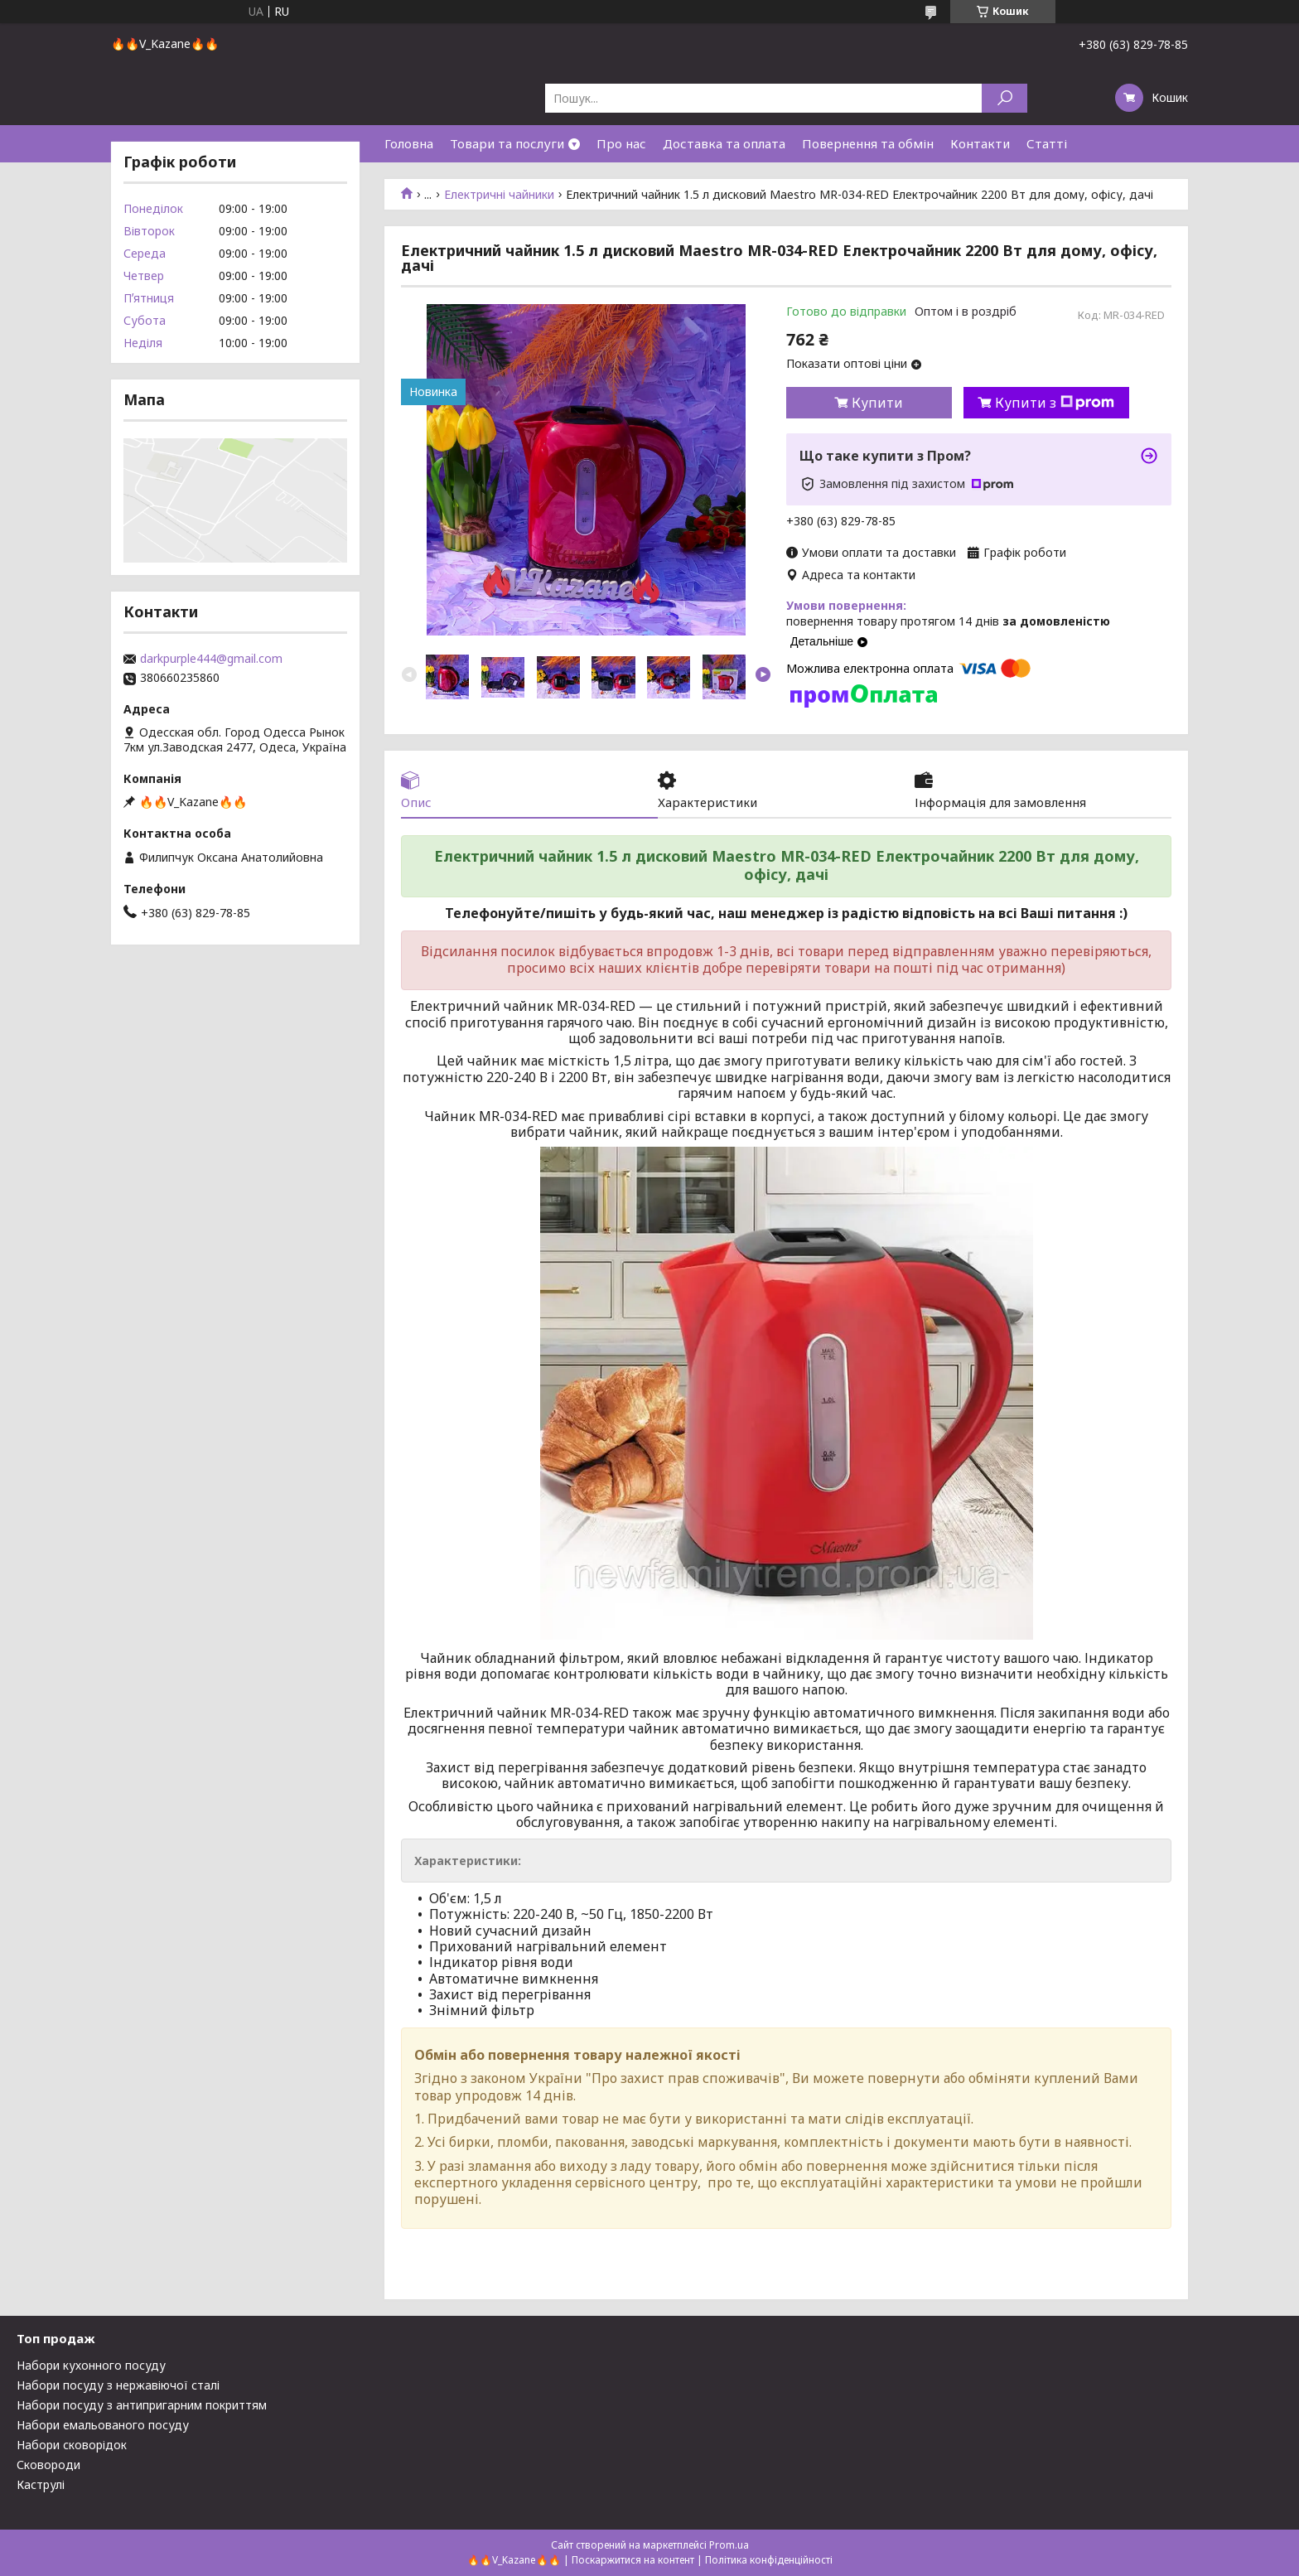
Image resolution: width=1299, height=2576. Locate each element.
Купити (877, 403)
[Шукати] (1004, 98)
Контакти (980, 143)
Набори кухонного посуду (91, 2365)
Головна (408, 143)
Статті (1046, 143)
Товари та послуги (507, 143)
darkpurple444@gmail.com (211, 658)
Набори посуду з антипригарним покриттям (142, 2405)
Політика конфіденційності (769, 2560)
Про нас (621, 143)
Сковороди (48, 2464)
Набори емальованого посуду (103, 2425)
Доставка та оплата (724, 143)
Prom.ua (729, 2545)
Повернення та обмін (868, 143)
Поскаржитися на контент (633, 2560)
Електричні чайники (499, 194)
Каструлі (41, 2484)
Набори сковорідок (72, 2445)
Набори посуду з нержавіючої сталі (118, 2385)
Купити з (1054, 403)
